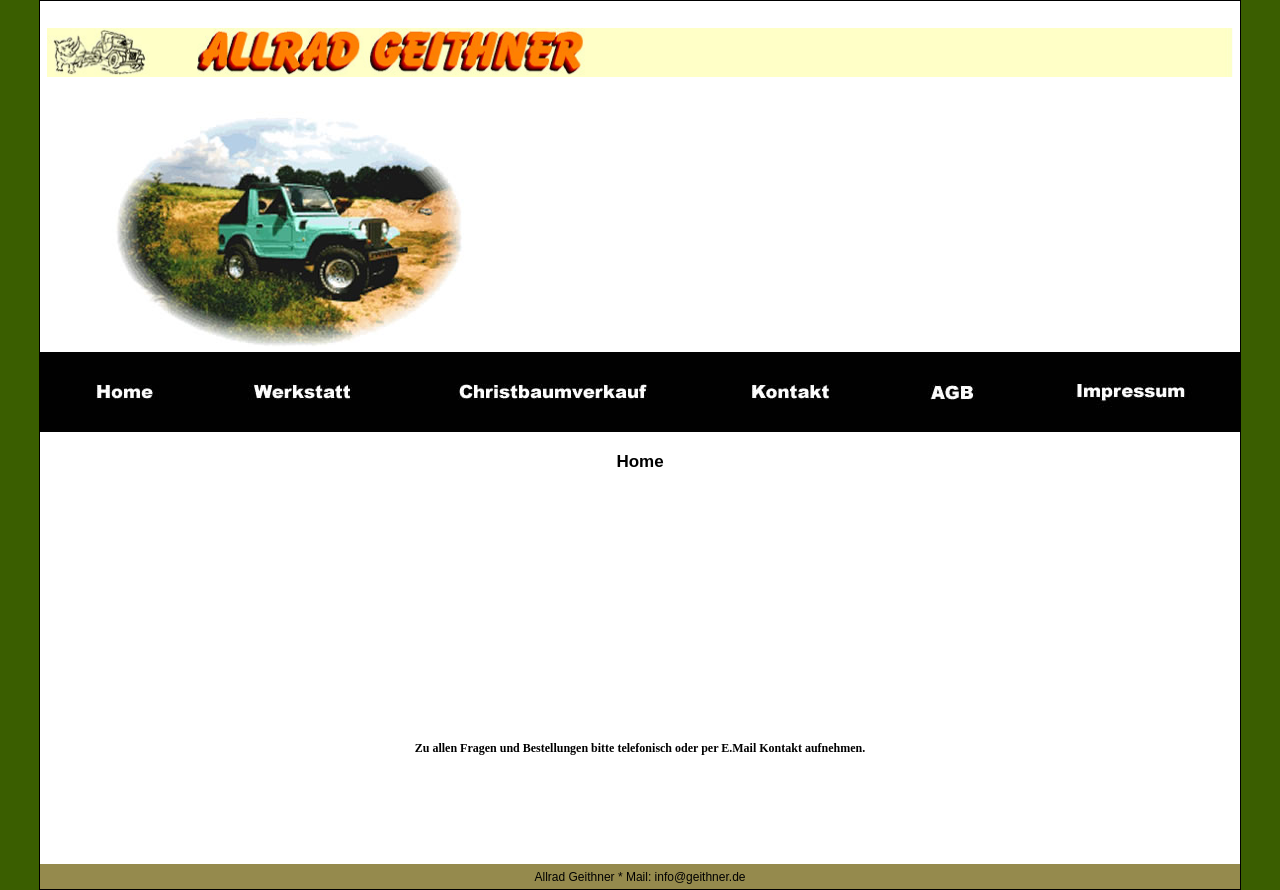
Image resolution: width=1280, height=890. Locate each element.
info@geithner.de (700, 877)
